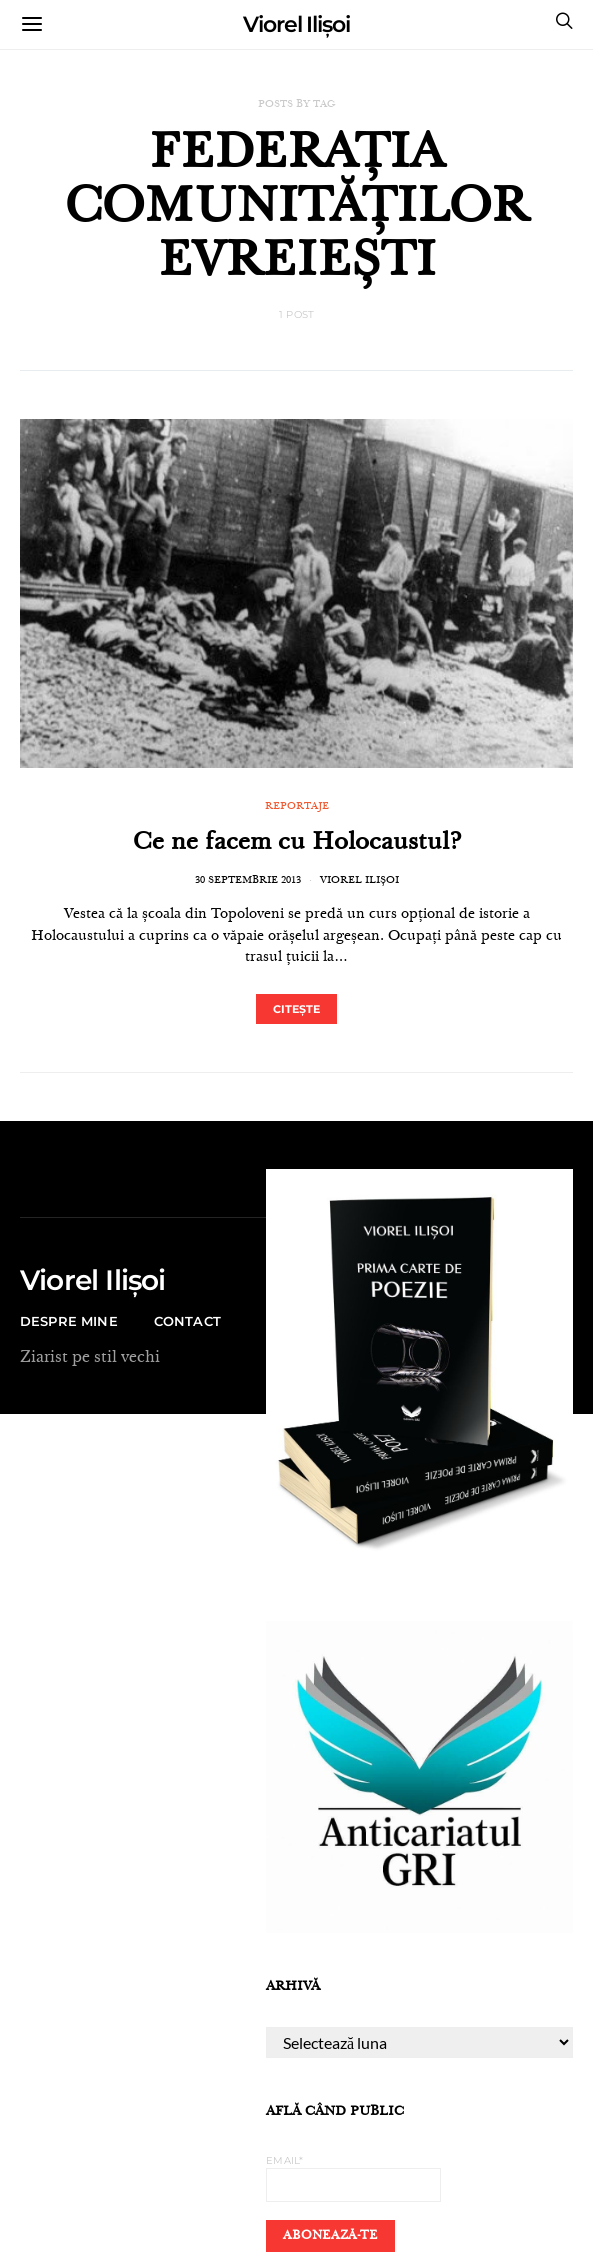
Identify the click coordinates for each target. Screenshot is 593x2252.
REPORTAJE (297, 807)
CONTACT (187, 1321)
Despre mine (69, 1321)
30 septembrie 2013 (248, 881)
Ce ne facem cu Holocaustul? (297, 844)
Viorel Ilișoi (296, 24)
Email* (353, 2178)
